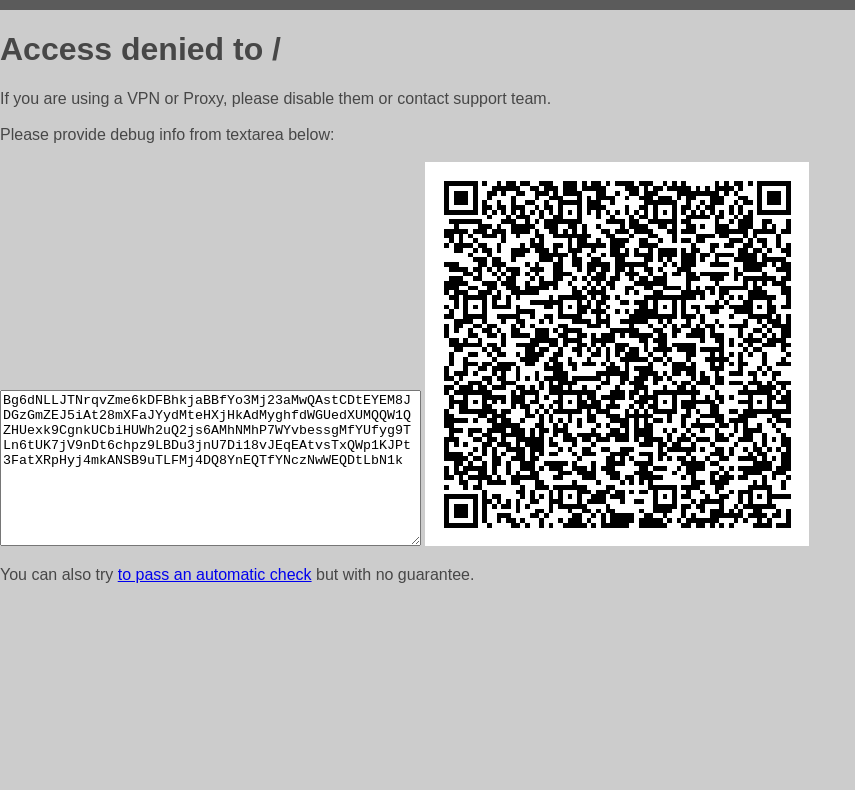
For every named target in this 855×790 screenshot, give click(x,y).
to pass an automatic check (215, 764)
